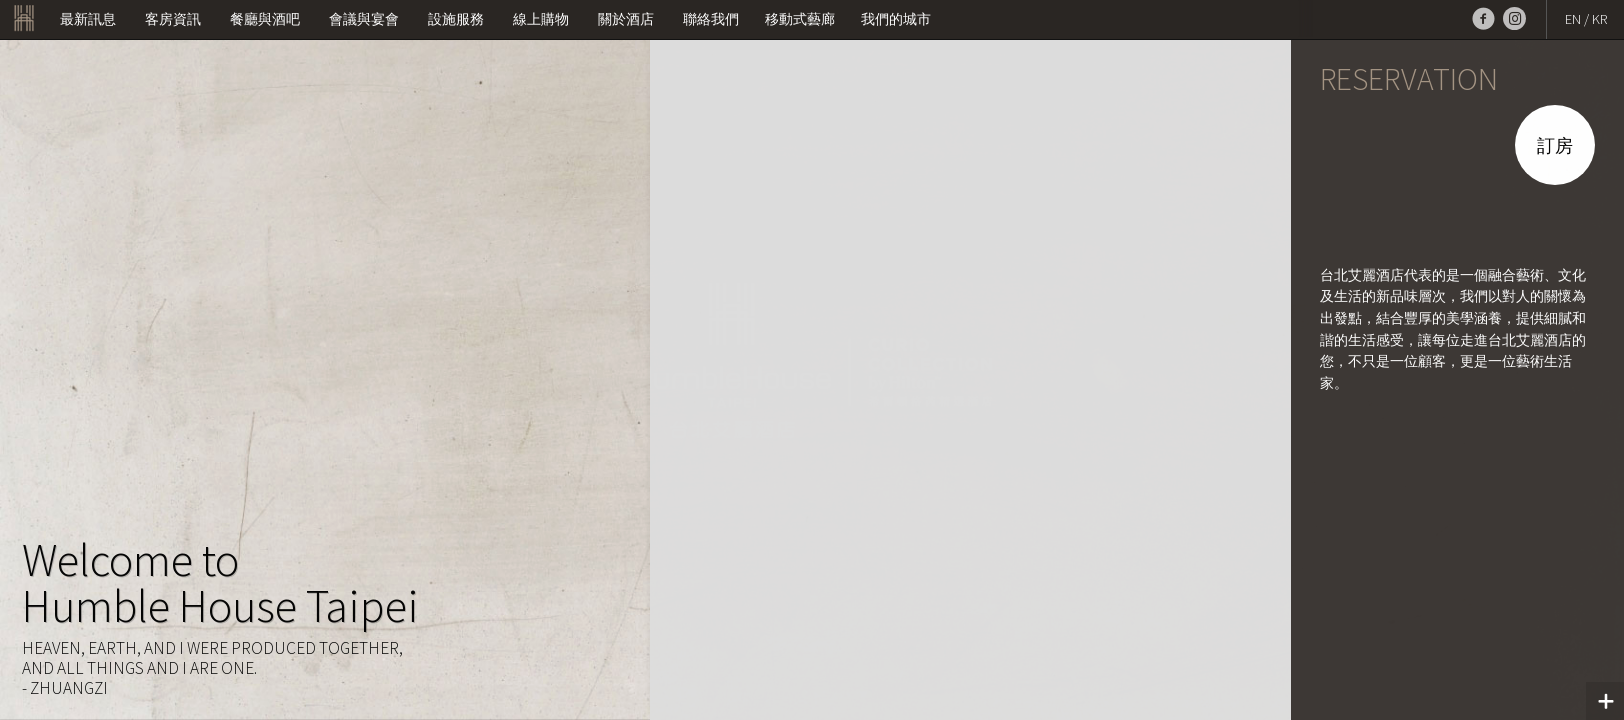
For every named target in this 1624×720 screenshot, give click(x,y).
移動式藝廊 (800, 19)
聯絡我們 (711, 19)
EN (1573, 19)
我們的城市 (896, 19)
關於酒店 (626, 19)
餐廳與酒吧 (265, 19)
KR (1599, 19)
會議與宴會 (364, 19)
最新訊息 (88, 19)
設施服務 (456, 19)
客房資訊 (173, 19)
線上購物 (541, 19)
